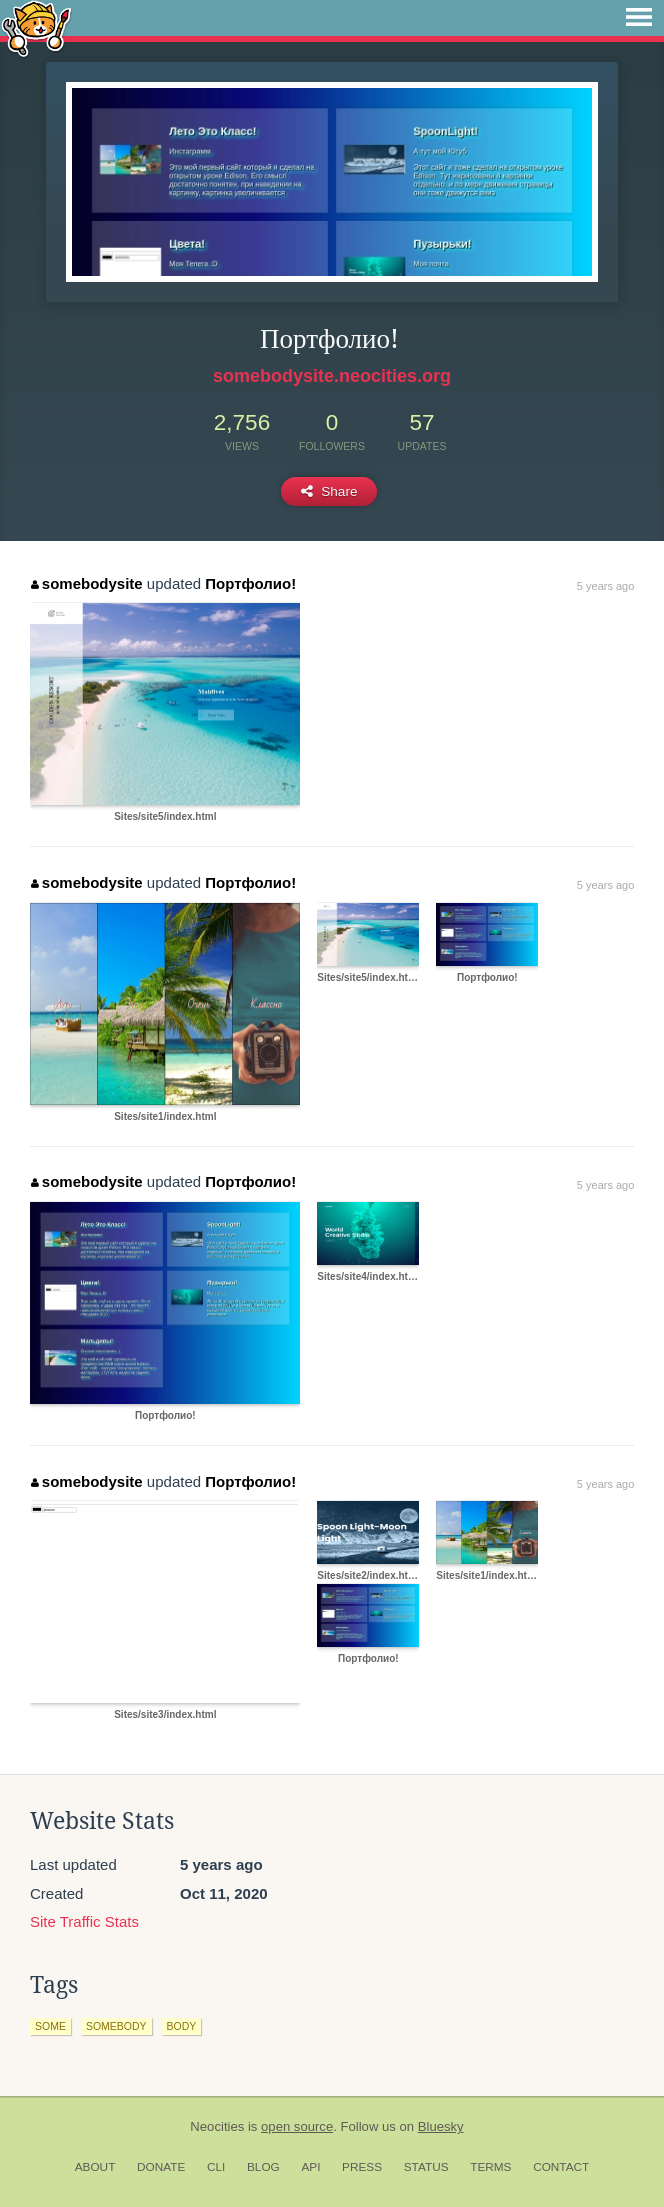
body (182, 2026)
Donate (161, 2167)
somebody (116, 2026)
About (95, 2167)
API (310, 2167)
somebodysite (86, 583)
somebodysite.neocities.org (332, 376)
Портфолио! (250, 583)
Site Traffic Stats (84, 1921)
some (50, 2026)
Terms (490, 2167)
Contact (561, 2167)
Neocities (217, 2126)
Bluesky (441, 2126)
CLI (216, 2167)
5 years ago (605, 586)
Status (426, 2167)
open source (297, 2126)
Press (362, 2167)
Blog (263, 2167)
